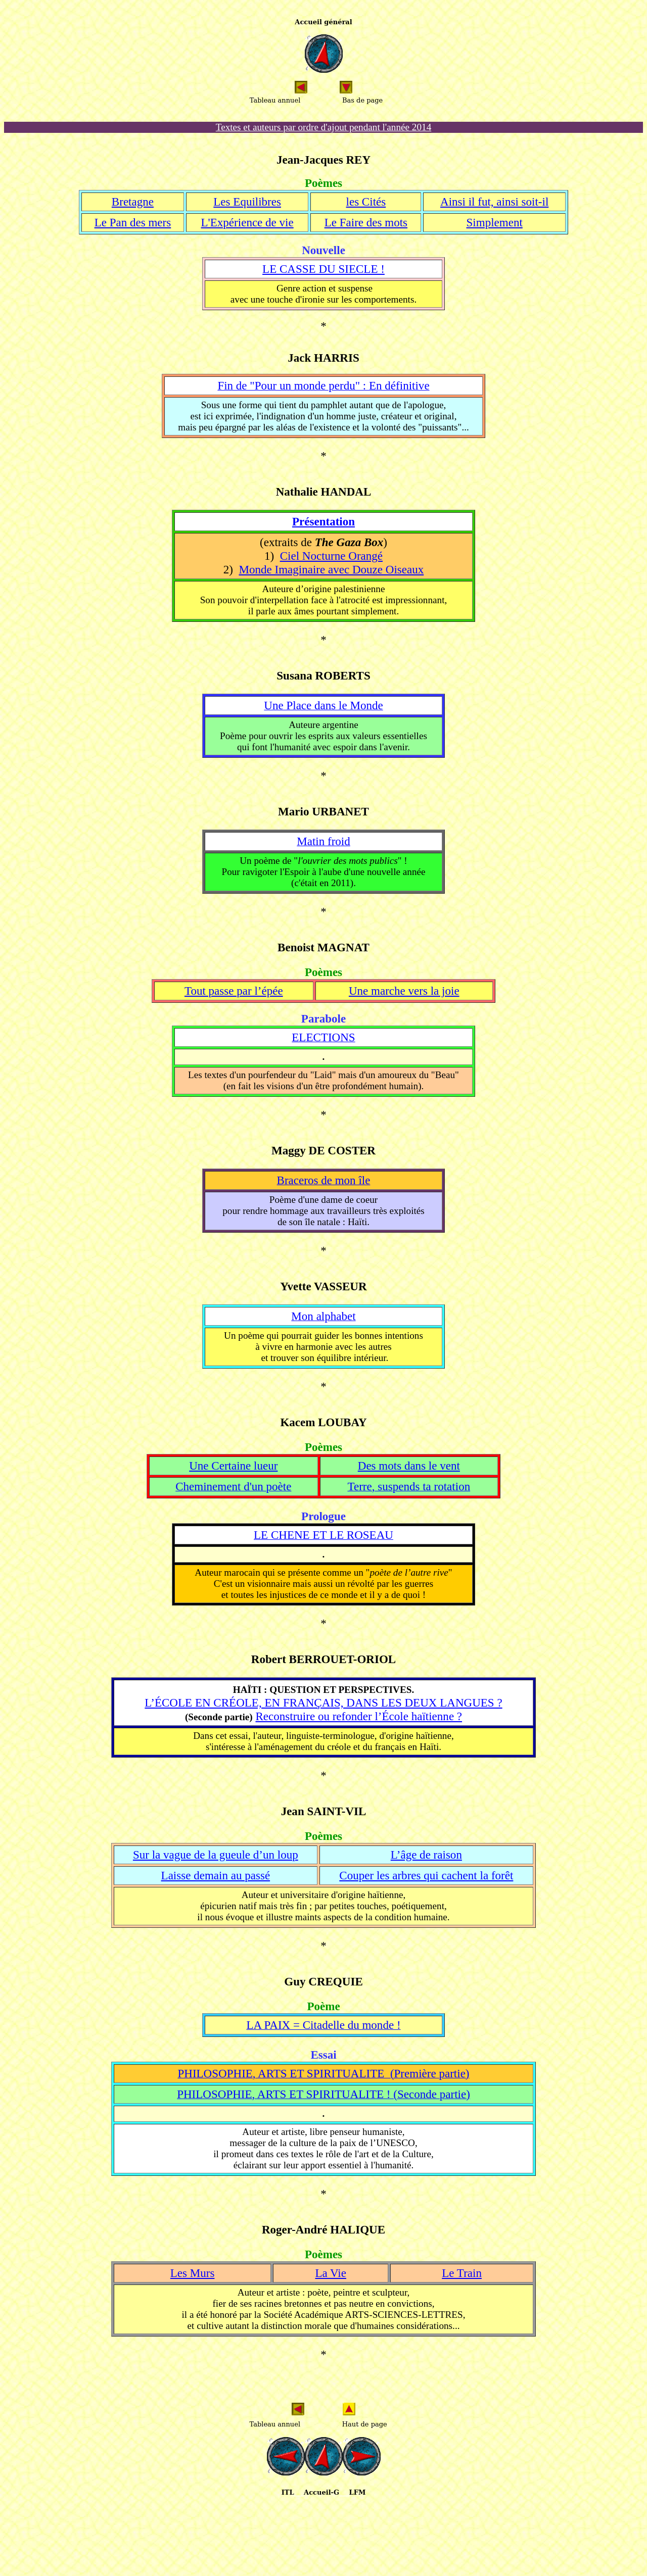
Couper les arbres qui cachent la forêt (426, 1875)
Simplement (495, 222)
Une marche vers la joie (404, 990)
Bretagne (133, 201)
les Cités (366, 201)
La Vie (330, 2272)
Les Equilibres (247, 201)
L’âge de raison (426, 1854)
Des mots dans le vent (409, 1465)
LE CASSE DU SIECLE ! (323, 268)
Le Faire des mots (366, 222)
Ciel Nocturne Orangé (331, 555)
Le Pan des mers (133, 222)
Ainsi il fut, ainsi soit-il (494, 201)
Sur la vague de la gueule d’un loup (215, 1854)
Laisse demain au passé (215, 1875)
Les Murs (192, 2272)
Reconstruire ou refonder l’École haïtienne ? (358, 1716)
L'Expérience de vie (247, 222)
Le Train (462, 2272)
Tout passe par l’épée (233, 990)
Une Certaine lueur (233, 1465)
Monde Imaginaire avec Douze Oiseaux (331, 569)
